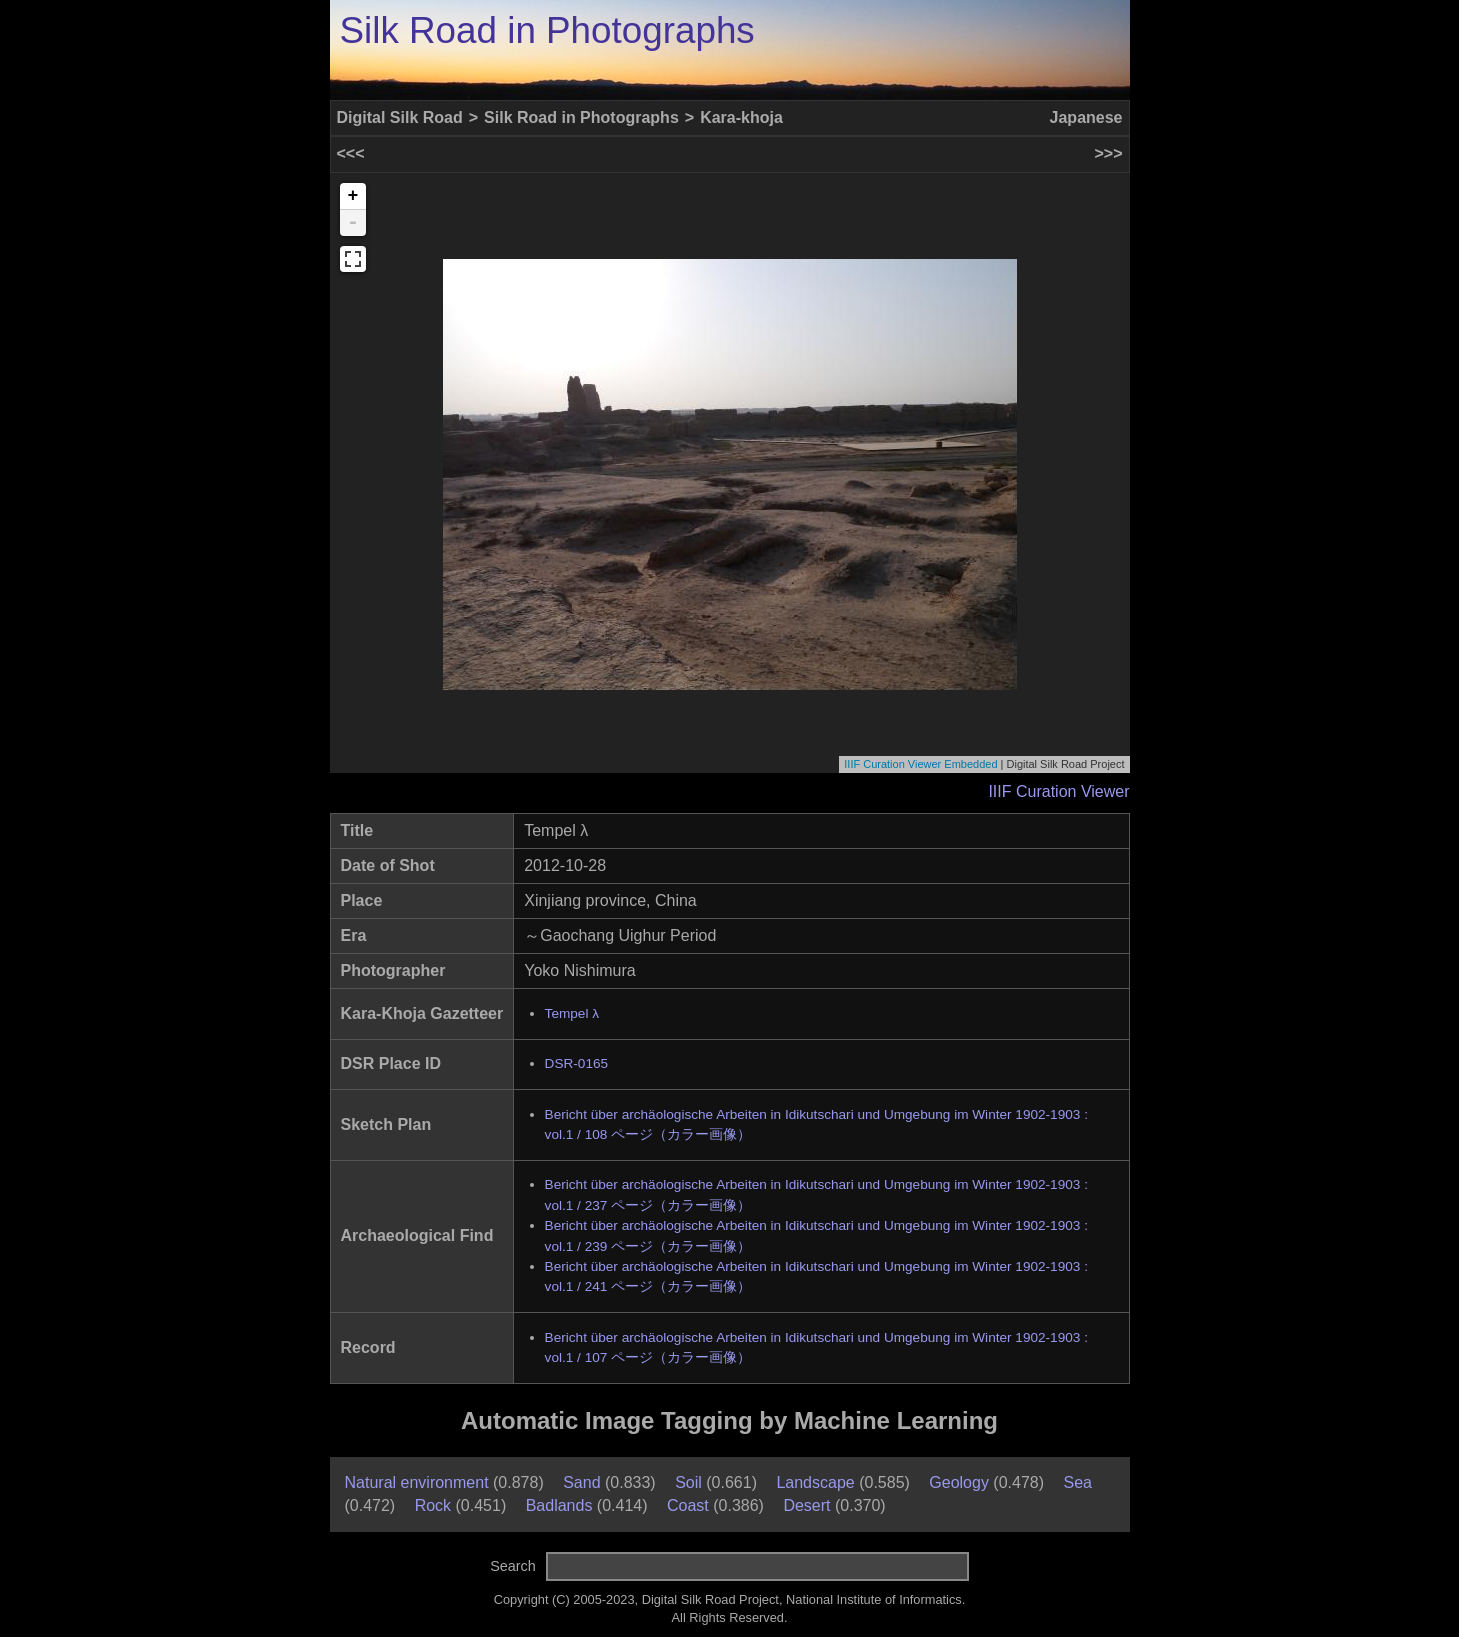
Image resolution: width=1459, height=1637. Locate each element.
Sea (1078, 1482)
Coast (688, 1505)
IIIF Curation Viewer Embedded (920, 764)
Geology (959, 1482)
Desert (806, 1505)
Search (513, 1566)
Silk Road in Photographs (547, 30)
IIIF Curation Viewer (1058, 791)
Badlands (559, 1505)
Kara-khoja (741, 117)
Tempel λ (572, 1013)
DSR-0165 (576, 1063)
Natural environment (417, 1482)
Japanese (1086, 117)
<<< (351, 153)
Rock (433, 1505)
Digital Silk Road (400, 117)
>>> (1108, 153)
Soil (688, 1482)
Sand (581, 1482)
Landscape (815, 1482)
